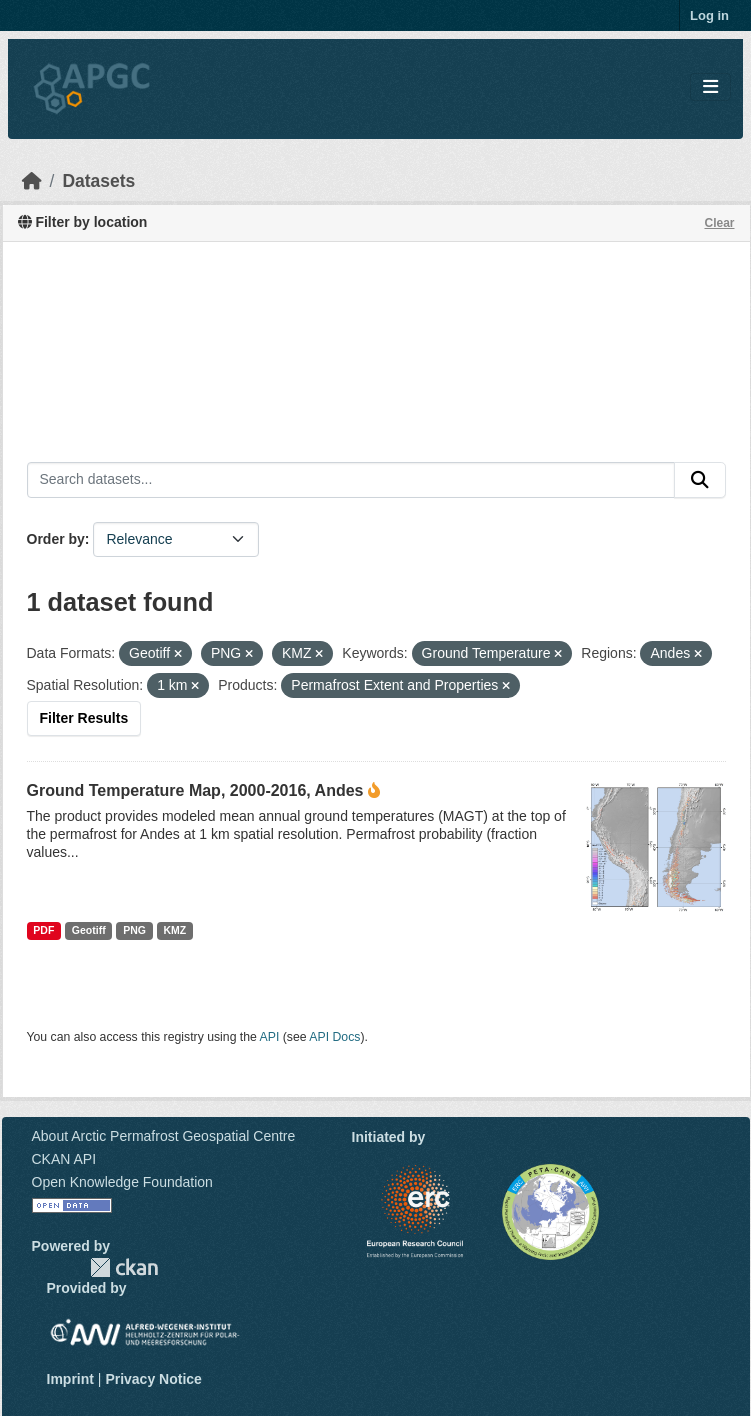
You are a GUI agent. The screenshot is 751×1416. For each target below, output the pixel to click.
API (270, 1037)
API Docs (334, 1037)
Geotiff (89, 930)
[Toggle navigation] (710, 87)
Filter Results (84, 718)
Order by (56, 539)
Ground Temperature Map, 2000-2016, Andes (195, 790)
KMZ (174, 930)
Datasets (98, 181)
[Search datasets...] (351, 480)
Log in (709, 15)
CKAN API (64, 1159)
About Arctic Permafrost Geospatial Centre (164, 1136)
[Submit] (700, 480)
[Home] (32, 181)
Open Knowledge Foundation (122, 1182)
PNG (134, 930)
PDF (43, 930)
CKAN (124, 1267)
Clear (719, 223)
